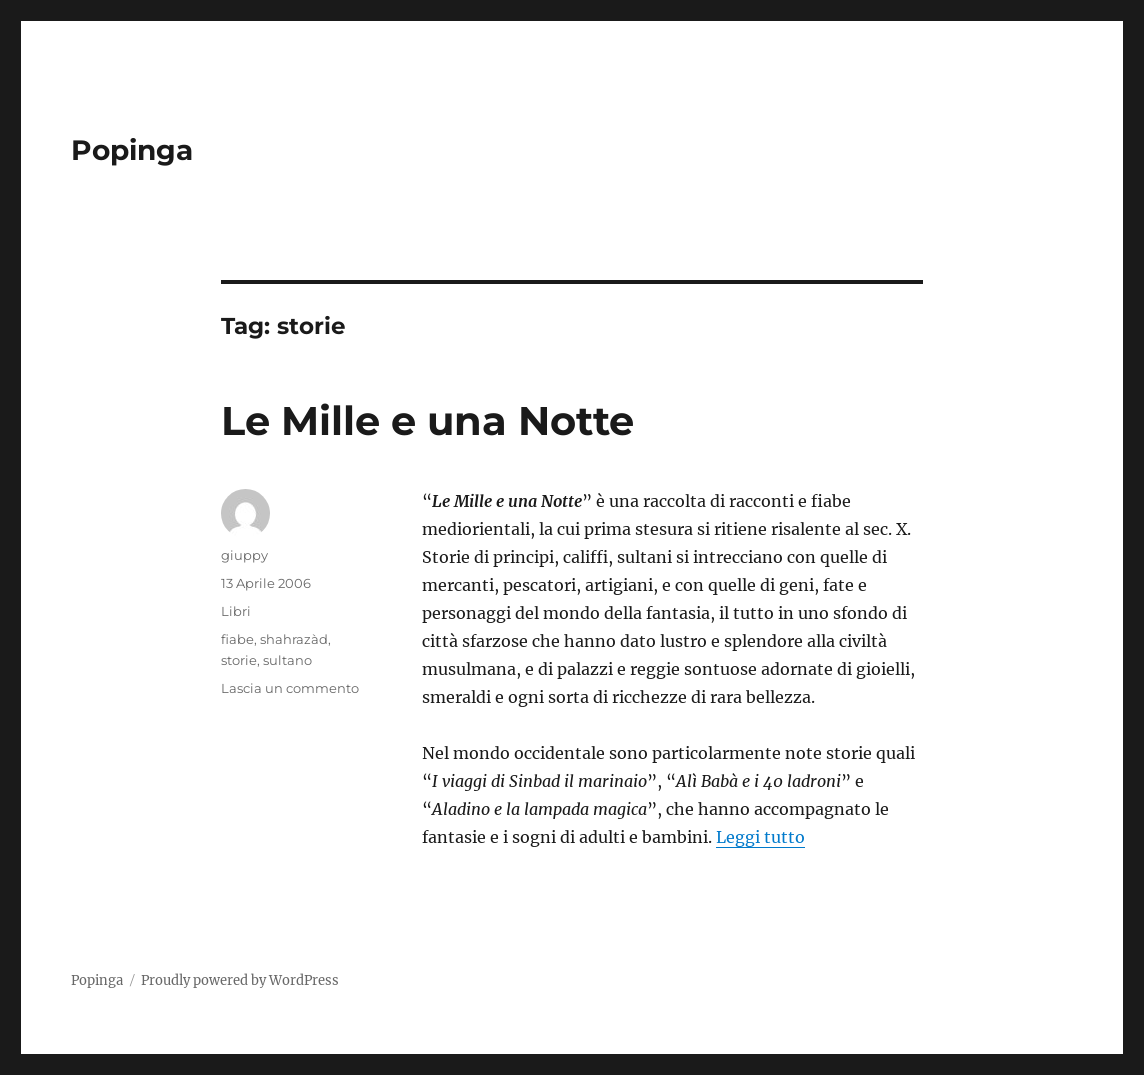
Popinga (132, 150)
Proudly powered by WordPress (240, 980)
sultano (287, 660)
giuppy (244, 555)
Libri (236, 611)
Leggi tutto (760, 837)
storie (239, 660)
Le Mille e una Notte (427, 420)
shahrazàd (294, 639)
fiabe (237, 639)
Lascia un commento (290, 688)
